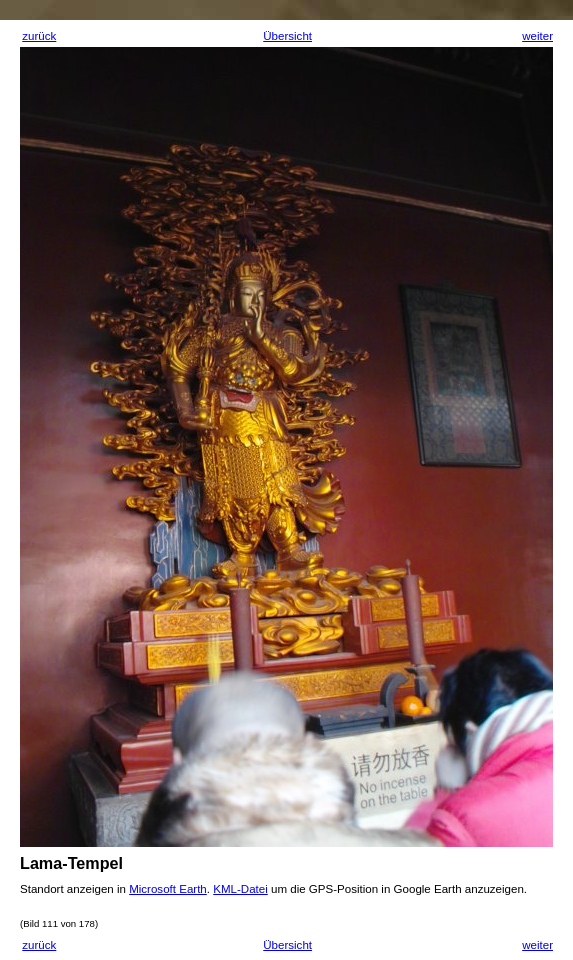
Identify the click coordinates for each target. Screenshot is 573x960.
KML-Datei (240, 889)
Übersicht (287, 36)
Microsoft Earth (168, 889)
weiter (537, 36)
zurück (39, 36)
